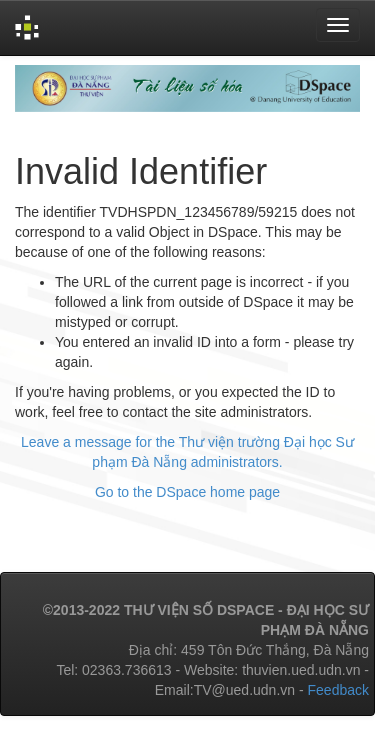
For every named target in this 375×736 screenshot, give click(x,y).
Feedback (338, 690)
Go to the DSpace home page (187, 492)
